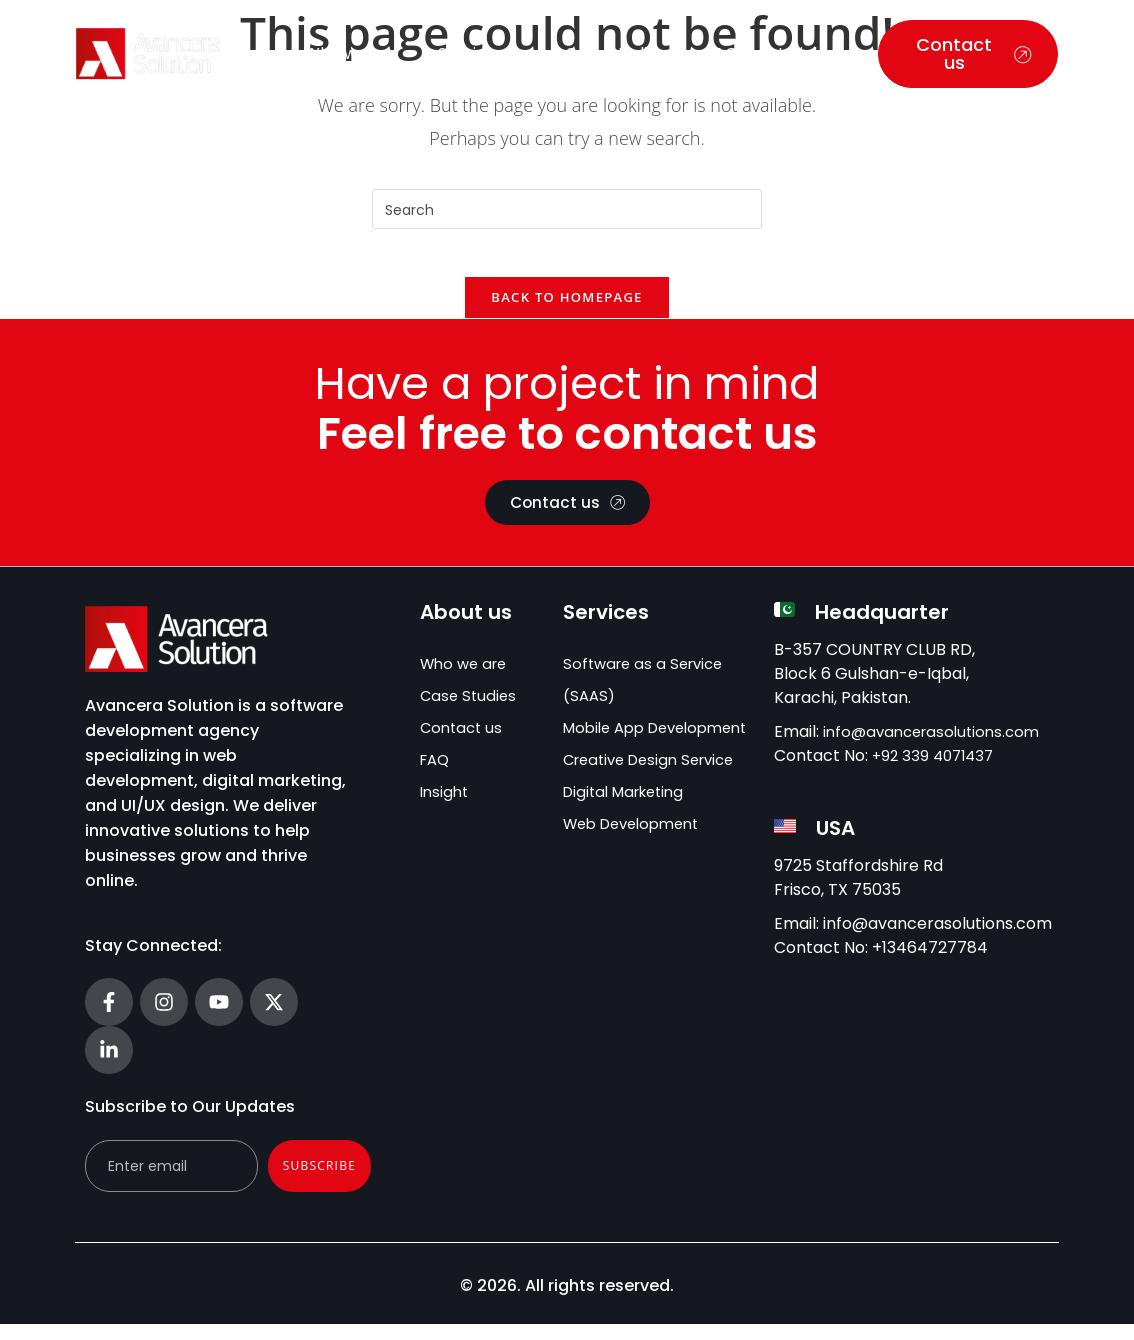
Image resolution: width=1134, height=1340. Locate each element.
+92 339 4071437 (936, 771)
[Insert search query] (567, 209)
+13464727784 (930, 963)
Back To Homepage (566, 310)
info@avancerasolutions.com (937, 747)
